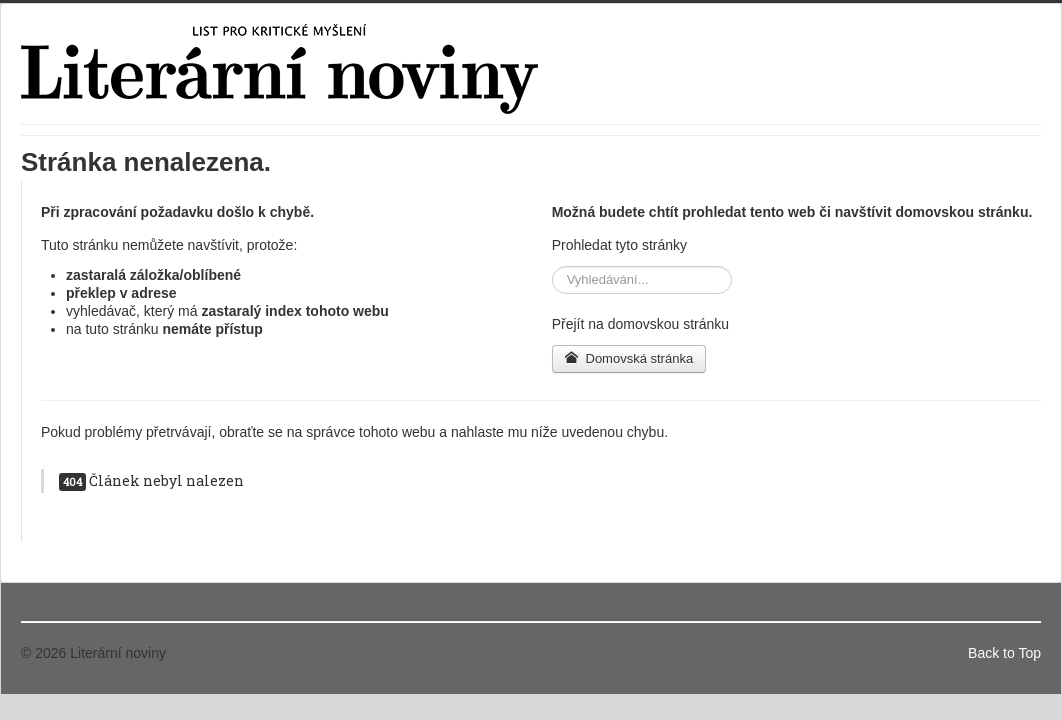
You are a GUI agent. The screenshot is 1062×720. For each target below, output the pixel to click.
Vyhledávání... (552, 266)
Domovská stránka (629, 358)
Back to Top (1004, 653)
